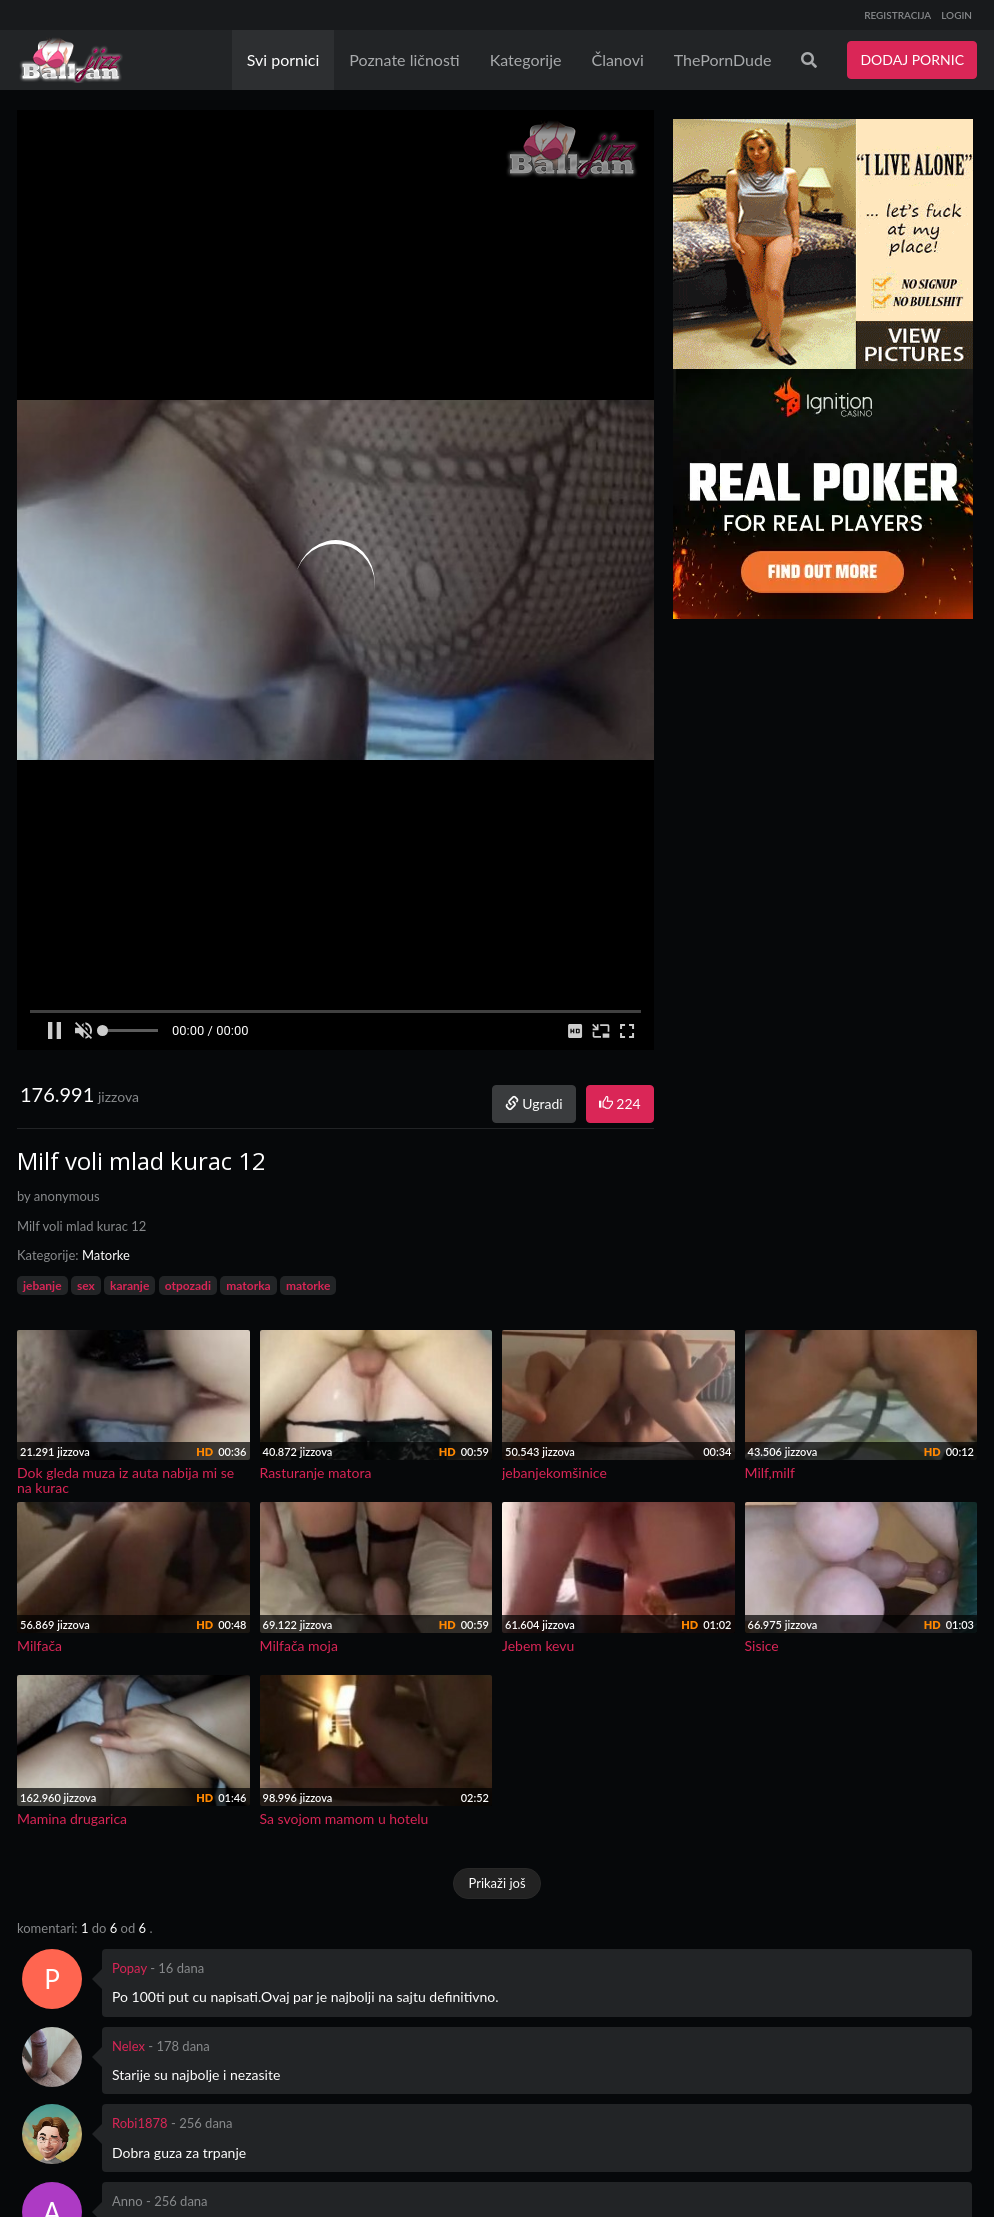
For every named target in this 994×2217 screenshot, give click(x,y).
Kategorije (526, 59)
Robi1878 (140, 2123)
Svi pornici (283, 59)
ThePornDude (723, 59)
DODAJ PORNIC (912, 59)
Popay (129, 1968)
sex (86, 1285)
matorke (308, 1285)
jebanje (42, 1285)
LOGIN (956, 15)
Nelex (128, 2046)
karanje (129, 1285)
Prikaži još (496, 1883)
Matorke (106, 1255)
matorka (248, 1285)
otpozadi (188, 1285)
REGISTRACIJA (897, 15)
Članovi (617, 59)
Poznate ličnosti (404, 59)
